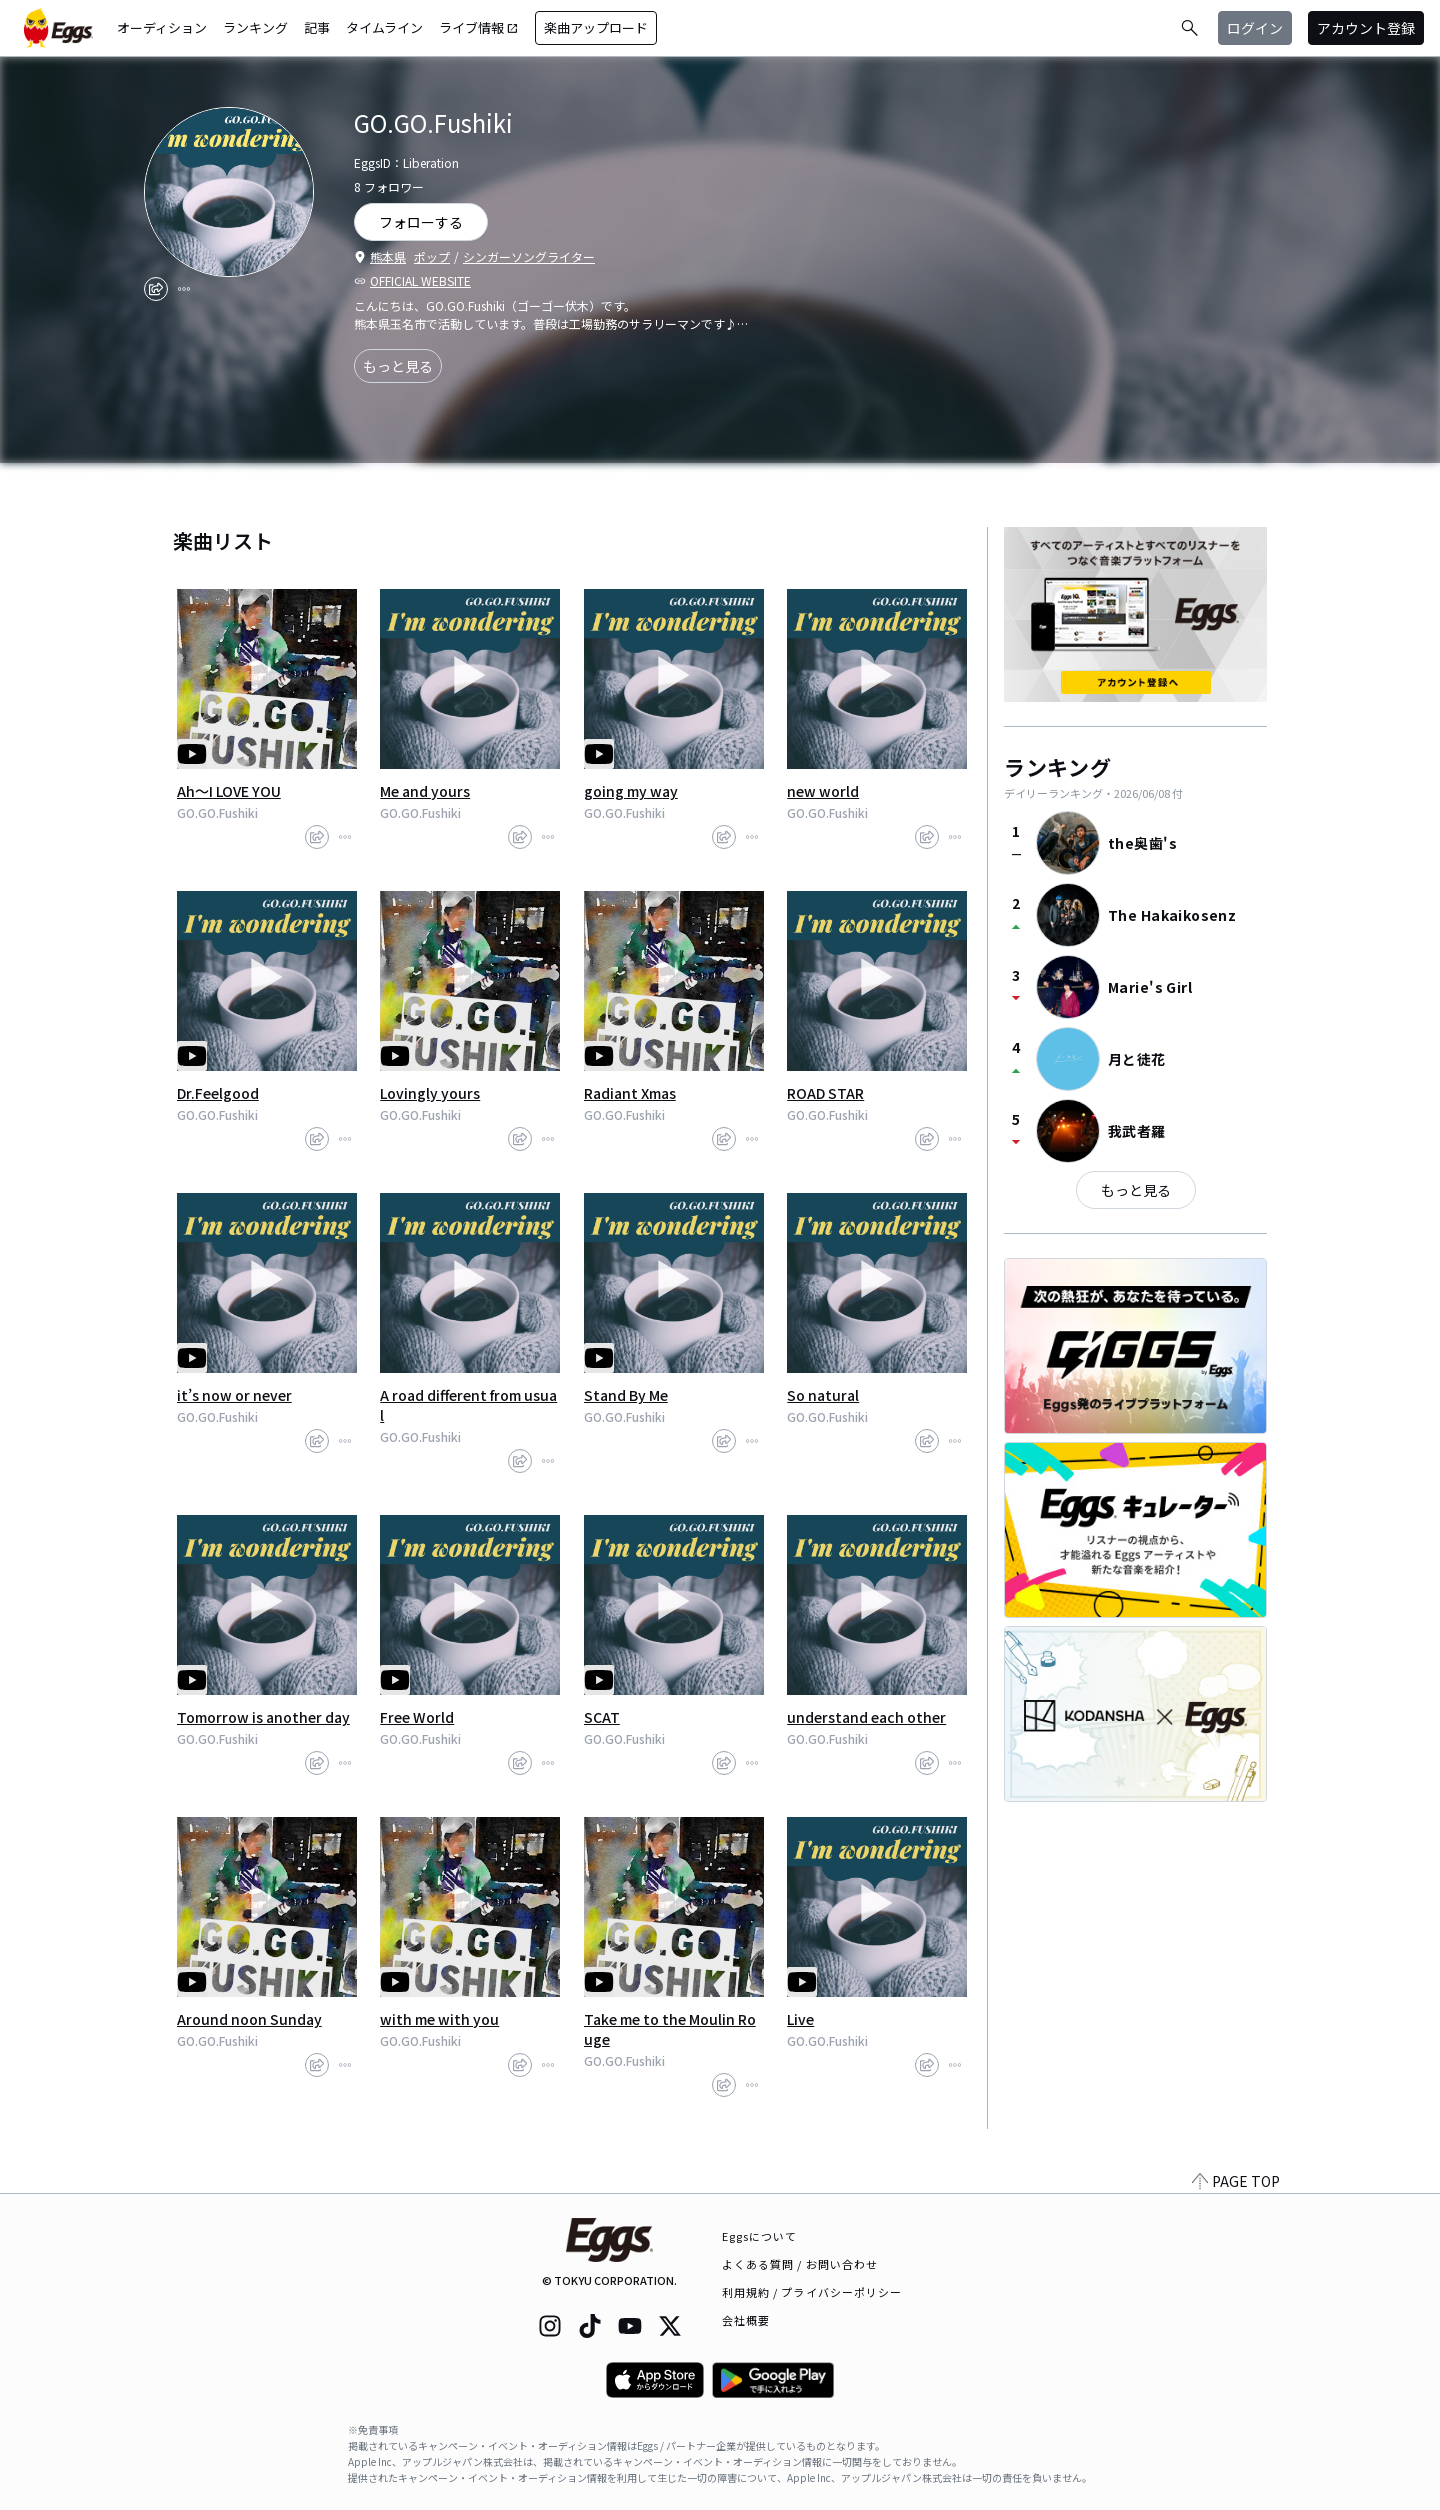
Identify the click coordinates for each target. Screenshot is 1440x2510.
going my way (631, 791)
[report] (184, 289)
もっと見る (398, 366)
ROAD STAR (825, 1093)
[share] (156, 289)
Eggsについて (760, 2236)
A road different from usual (468, 1405)
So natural (823, 1395)
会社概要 (746, 2320)
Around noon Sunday (249, 2019)
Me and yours (425, 791)
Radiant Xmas (630, 1093)
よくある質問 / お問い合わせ (800, 2264)
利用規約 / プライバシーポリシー (812, 2292)
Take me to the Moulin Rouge (670, 2029)
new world (823, 791)
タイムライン (384, 27)
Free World (417, 1717)
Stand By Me (626, 1395)
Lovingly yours (430, 1093)
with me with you (439, 2019)
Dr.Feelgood (218, 1093)
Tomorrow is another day (263, 1717)
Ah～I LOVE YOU (229, 791)
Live (800, 2019)
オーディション (162, 27)
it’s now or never (234, 1395)
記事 (317, 27)
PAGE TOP (1236, 2181)
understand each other (866, 1717)
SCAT (602, 1717)
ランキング (255, 27)
